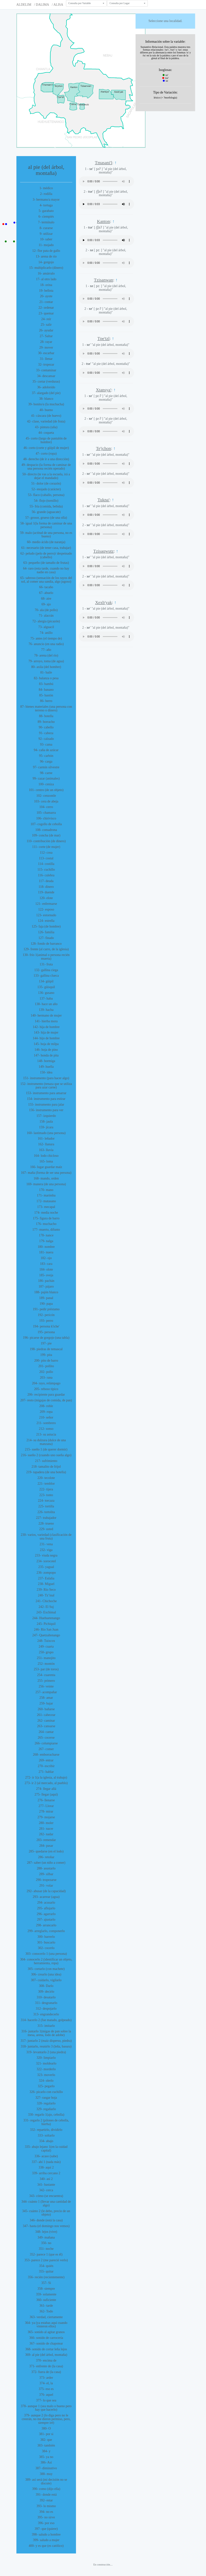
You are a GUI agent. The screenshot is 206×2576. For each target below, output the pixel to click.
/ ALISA (57, 4)
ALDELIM (23, 4)
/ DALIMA (41, 4)
